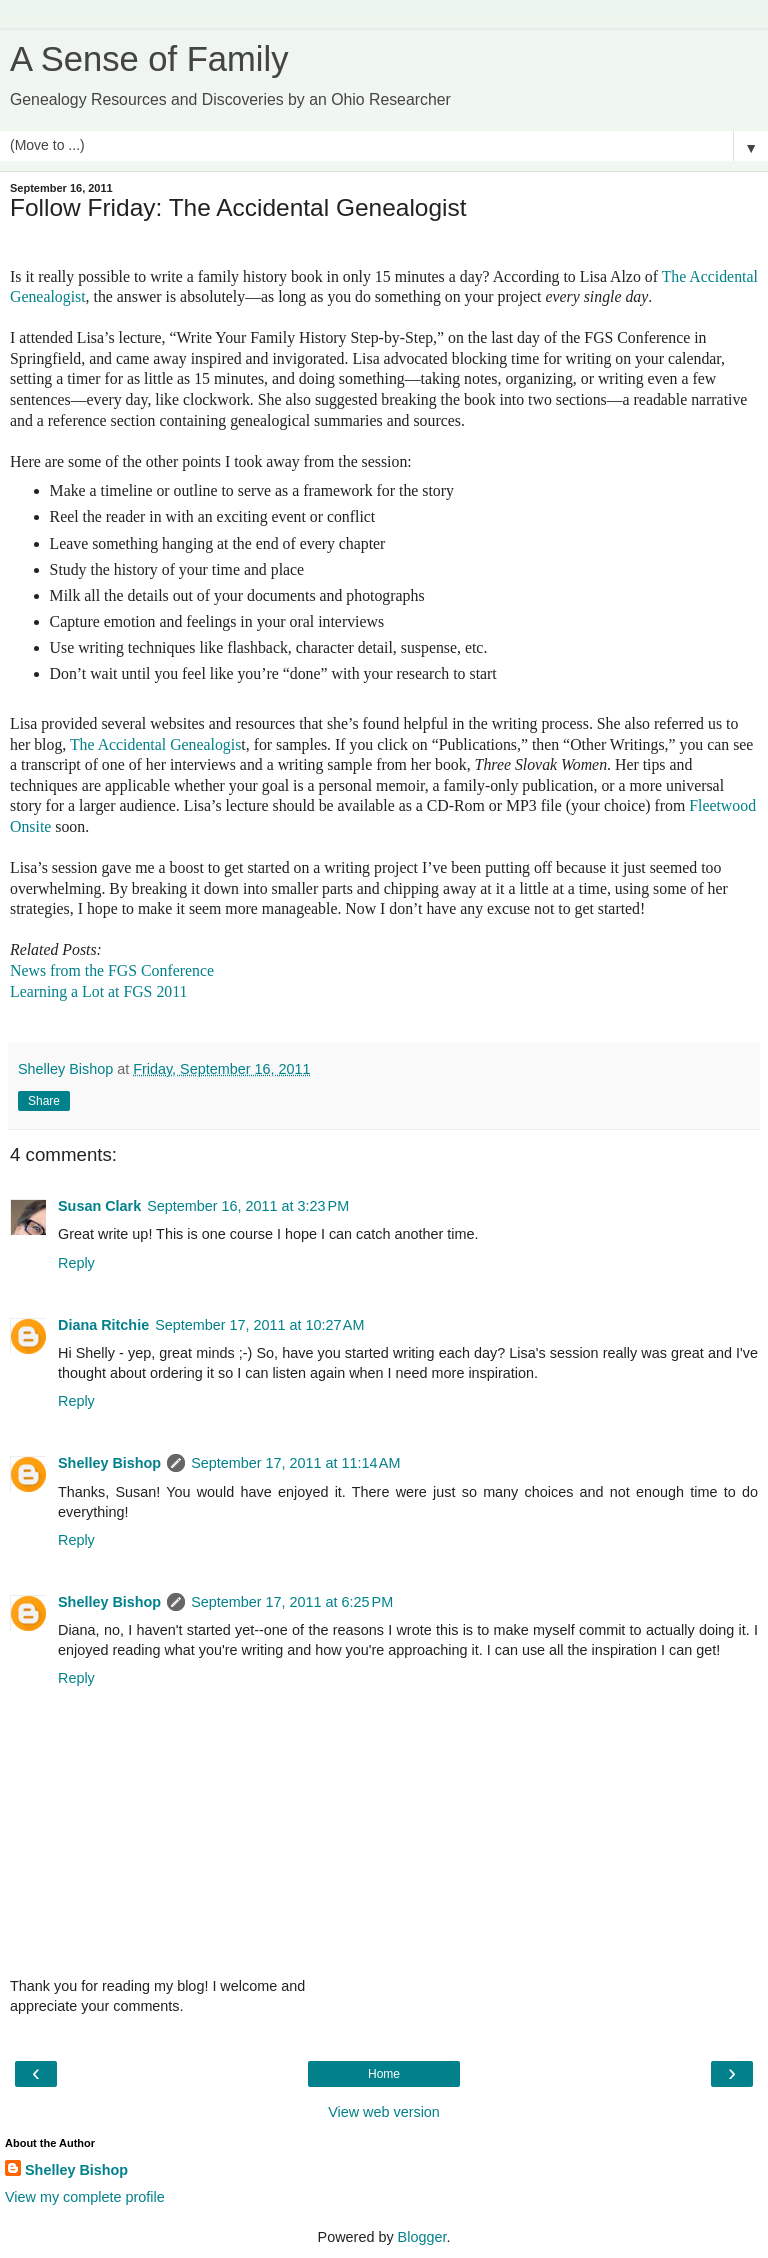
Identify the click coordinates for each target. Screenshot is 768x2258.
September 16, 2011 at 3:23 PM (248, 1206)
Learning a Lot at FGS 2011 (98, 991)
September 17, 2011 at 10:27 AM (259, 1325)
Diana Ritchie (103, 1325)
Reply (76, 1263)
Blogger (422, 2237)
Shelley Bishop (109, 1463)
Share (44, 1101)
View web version (384, 2112)
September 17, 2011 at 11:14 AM (295, 1463)
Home (384, 2074)
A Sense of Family (149, 59)
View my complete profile (85, 2197)
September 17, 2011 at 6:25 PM (292, 1602)
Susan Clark (99, 1206)
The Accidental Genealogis (155, 744)
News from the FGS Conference (112, 970)
